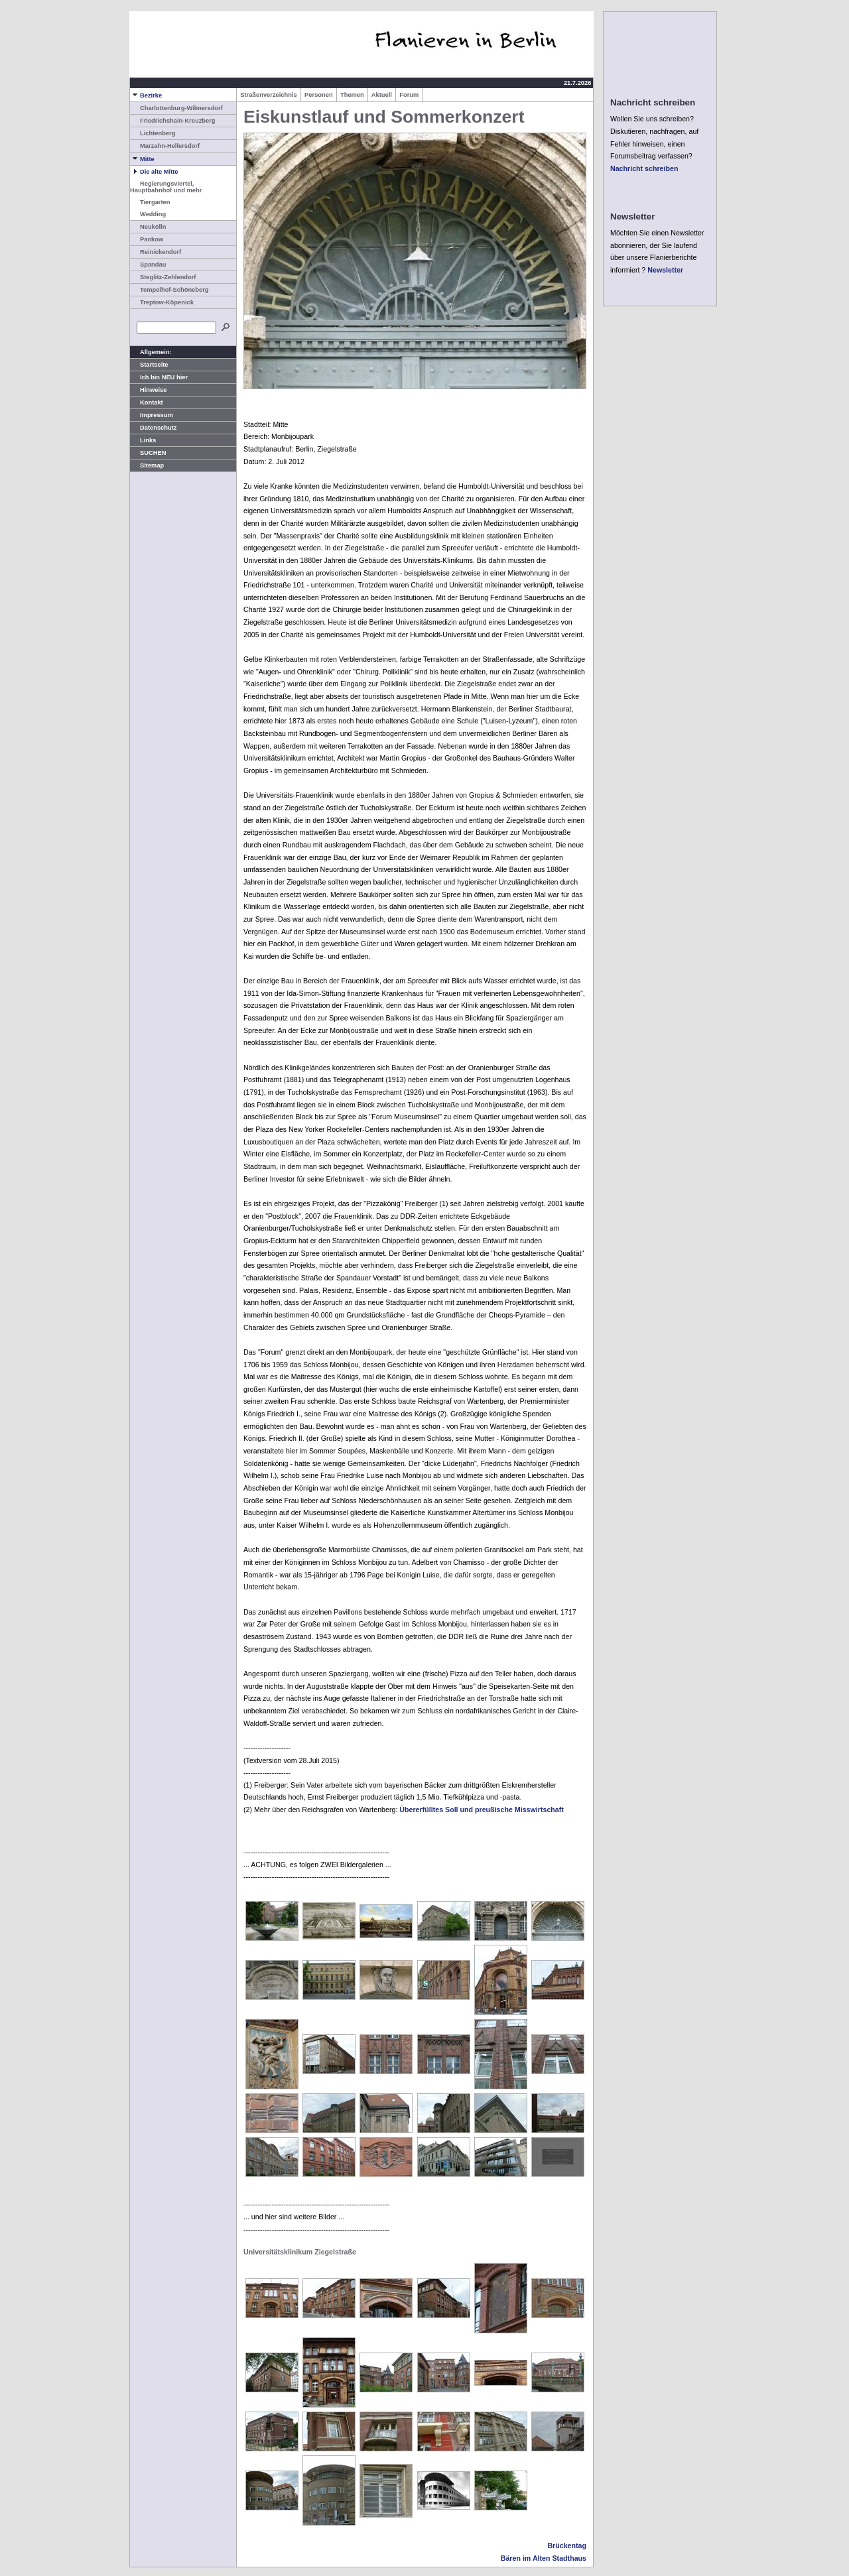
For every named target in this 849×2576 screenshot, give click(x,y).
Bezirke (146, 95)
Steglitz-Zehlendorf (163, 277)
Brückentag (566, 2545)
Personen (318, 95)
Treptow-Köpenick (162, 302)
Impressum (151, 415)
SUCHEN (148, 453)
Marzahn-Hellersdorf (165, 146)
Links (143, 440)
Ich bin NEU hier (159, 377)
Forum (409, 95)
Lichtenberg (152, 133)
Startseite (149, 364)
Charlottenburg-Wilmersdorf (176, 108)
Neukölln (148, 226)
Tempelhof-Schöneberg (169, 289)
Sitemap (147, 465)
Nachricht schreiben (644, 168)
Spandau (148, 264)
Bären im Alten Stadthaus (543, 2558)
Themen (352, 95)
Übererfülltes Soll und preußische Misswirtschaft (481, 1809)
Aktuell (381, 95)
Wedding (148, 214)
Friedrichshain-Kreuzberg (173, 120)
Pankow (146, 239)
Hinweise (148, 390)
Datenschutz (153, 427)
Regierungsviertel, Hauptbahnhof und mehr (166, 187)
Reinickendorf (155, 252)
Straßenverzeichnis (268, 95)
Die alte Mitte (154, 171)
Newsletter (665, 270)
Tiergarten (150, 202)
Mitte (142, 159)
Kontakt (146, 402)
